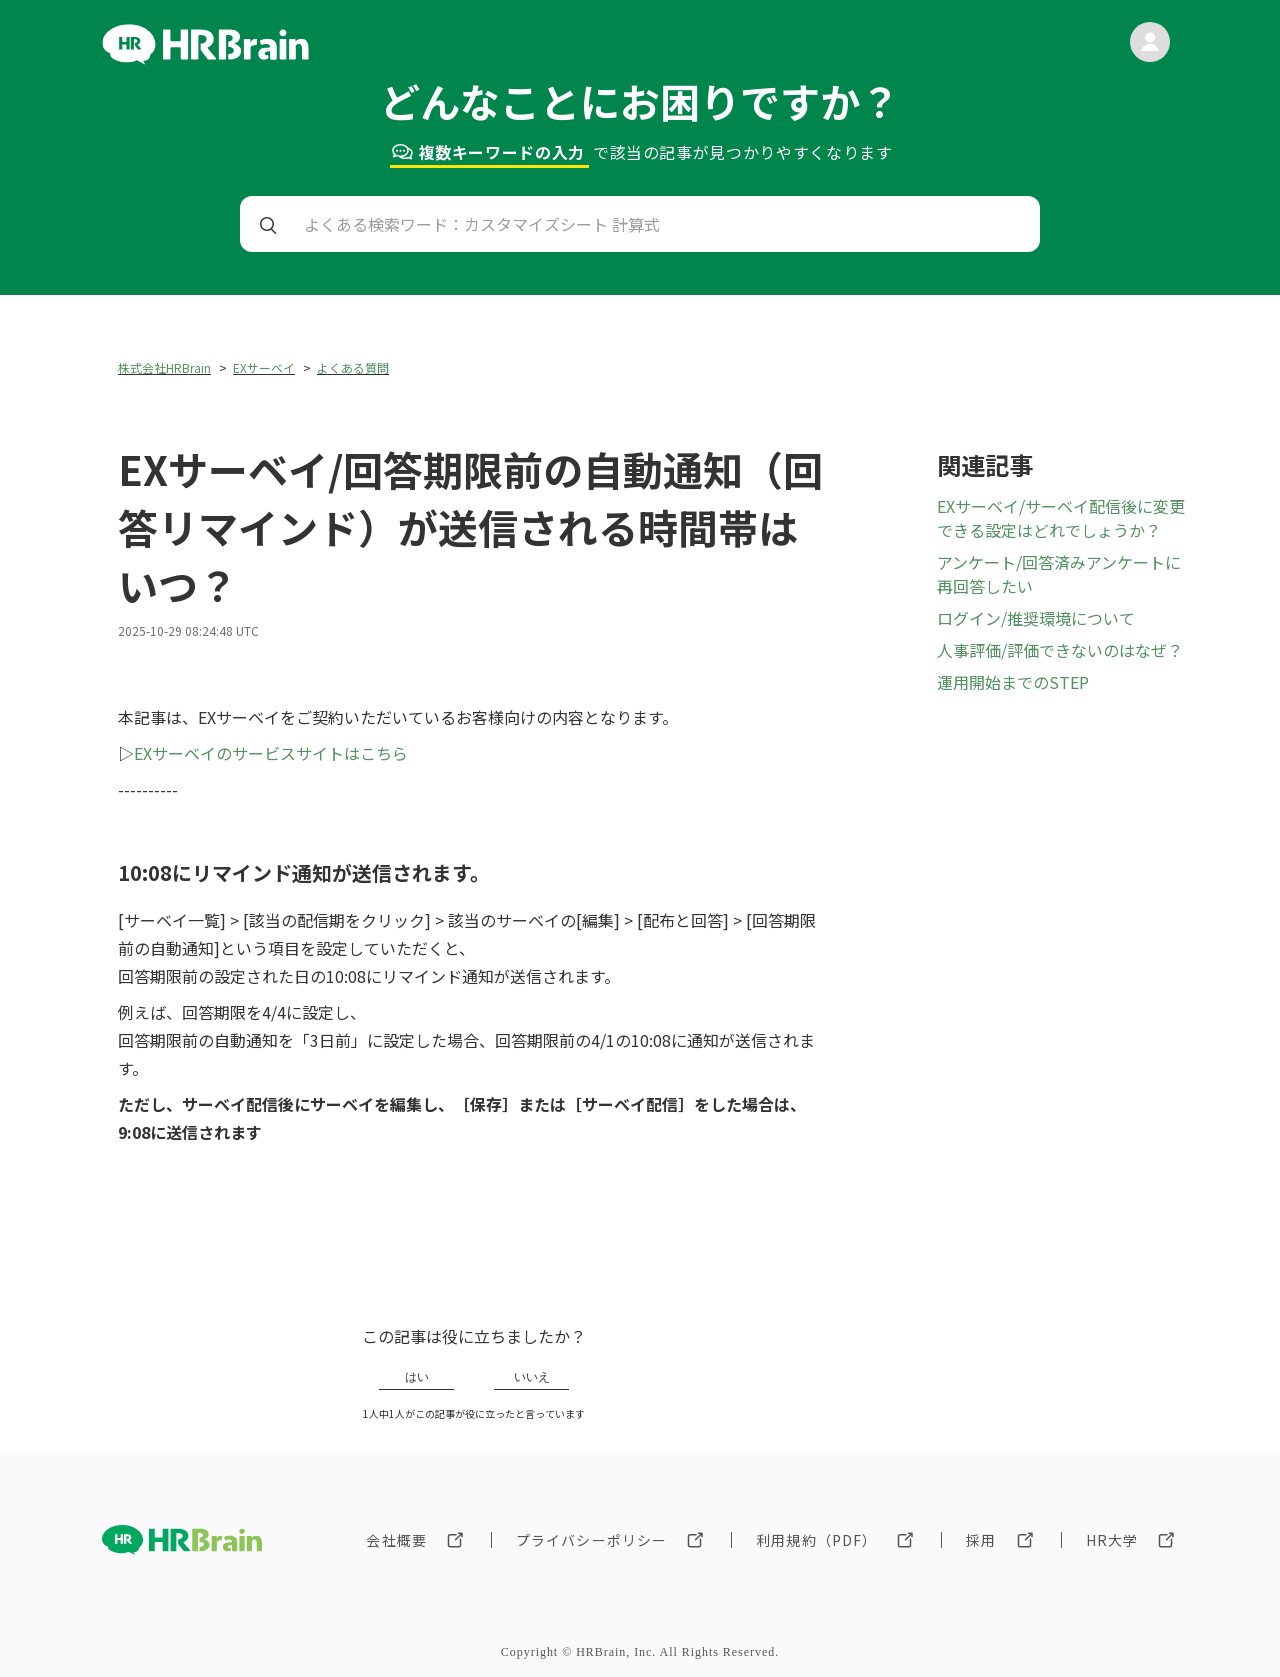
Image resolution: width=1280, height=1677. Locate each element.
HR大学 (1112, 1540)
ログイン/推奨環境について (1036, 618)
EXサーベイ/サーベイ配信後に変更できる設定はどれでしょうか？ (1061, 518)
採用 (981, 1540)
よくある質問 (353, 367)
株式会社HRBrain (164, 367)
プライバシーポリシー (591, 1540)
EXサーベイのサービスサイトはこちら (271, 753)
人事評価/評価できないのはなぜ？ (1060, 650)
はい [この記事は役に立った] (417, 1377)
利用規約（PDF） (816, 1540)
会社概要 (396, 1540)
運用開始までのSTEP (1013, 682)
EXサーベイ (264, 367)
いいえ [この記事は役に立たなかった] (532, 1377)
